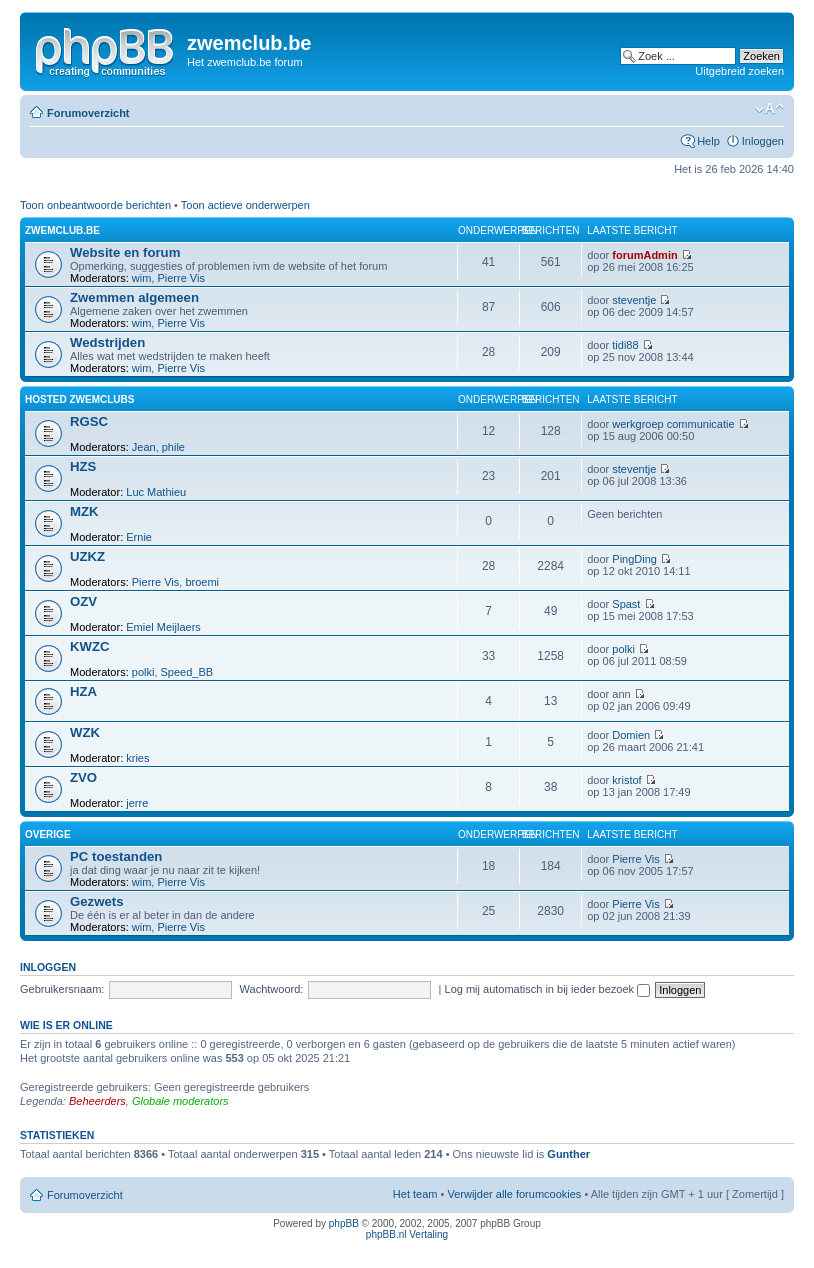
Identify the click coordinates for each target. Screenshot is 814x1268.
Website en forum (125, 252)
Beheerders (97, 1101)
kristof (626, 780)
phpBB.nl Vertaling (407, 1234)
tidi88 (625, 345)
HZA (83, 691)
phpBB (344, 1223)
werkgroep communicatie (673, 424)
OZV (83, 601)
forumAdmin (644, 255)
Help (708, 141)
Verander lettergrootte (769, 109)
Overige (48, 834)
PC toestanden (116, 856)
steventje (634, 300)
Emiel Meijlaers (163, 627)
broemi (202, 582)
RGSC (89, 421)
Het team (415, 1194)
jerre (137, 803)
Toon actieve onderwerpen (245, 205)
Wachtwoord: (272, 989)
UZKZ (87, 556)
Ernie (139, 537)
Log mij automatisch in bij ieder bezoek (548, 989)
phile (173, 447)
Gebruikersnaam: (62, 989)
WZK (85, 732)
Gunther (568, 1154)
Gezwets (97, 901)
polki (143, 672)
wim (142, 278)
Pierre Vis (180, 278)
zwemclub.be (62, 230)
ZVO (83, 777)
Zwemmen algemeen (134, 297)
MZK (84, 511)
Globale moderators (180, 1101)
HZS (83, 466)
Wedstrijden (107, 342)
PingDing (634, 559)
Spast (626, 604)
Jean (144, 447)
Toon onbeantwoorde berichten (95, 205)
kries (137, 758)
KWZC (90, 646)
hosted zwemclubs (79, 399)
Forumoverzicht (88, 113)
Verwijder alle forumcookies (514, 1194)
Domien (631, 735)
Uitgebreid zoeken (739, 71)
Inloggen (763, 141)
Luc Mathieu (156, 492)
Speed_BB (187, 672)
